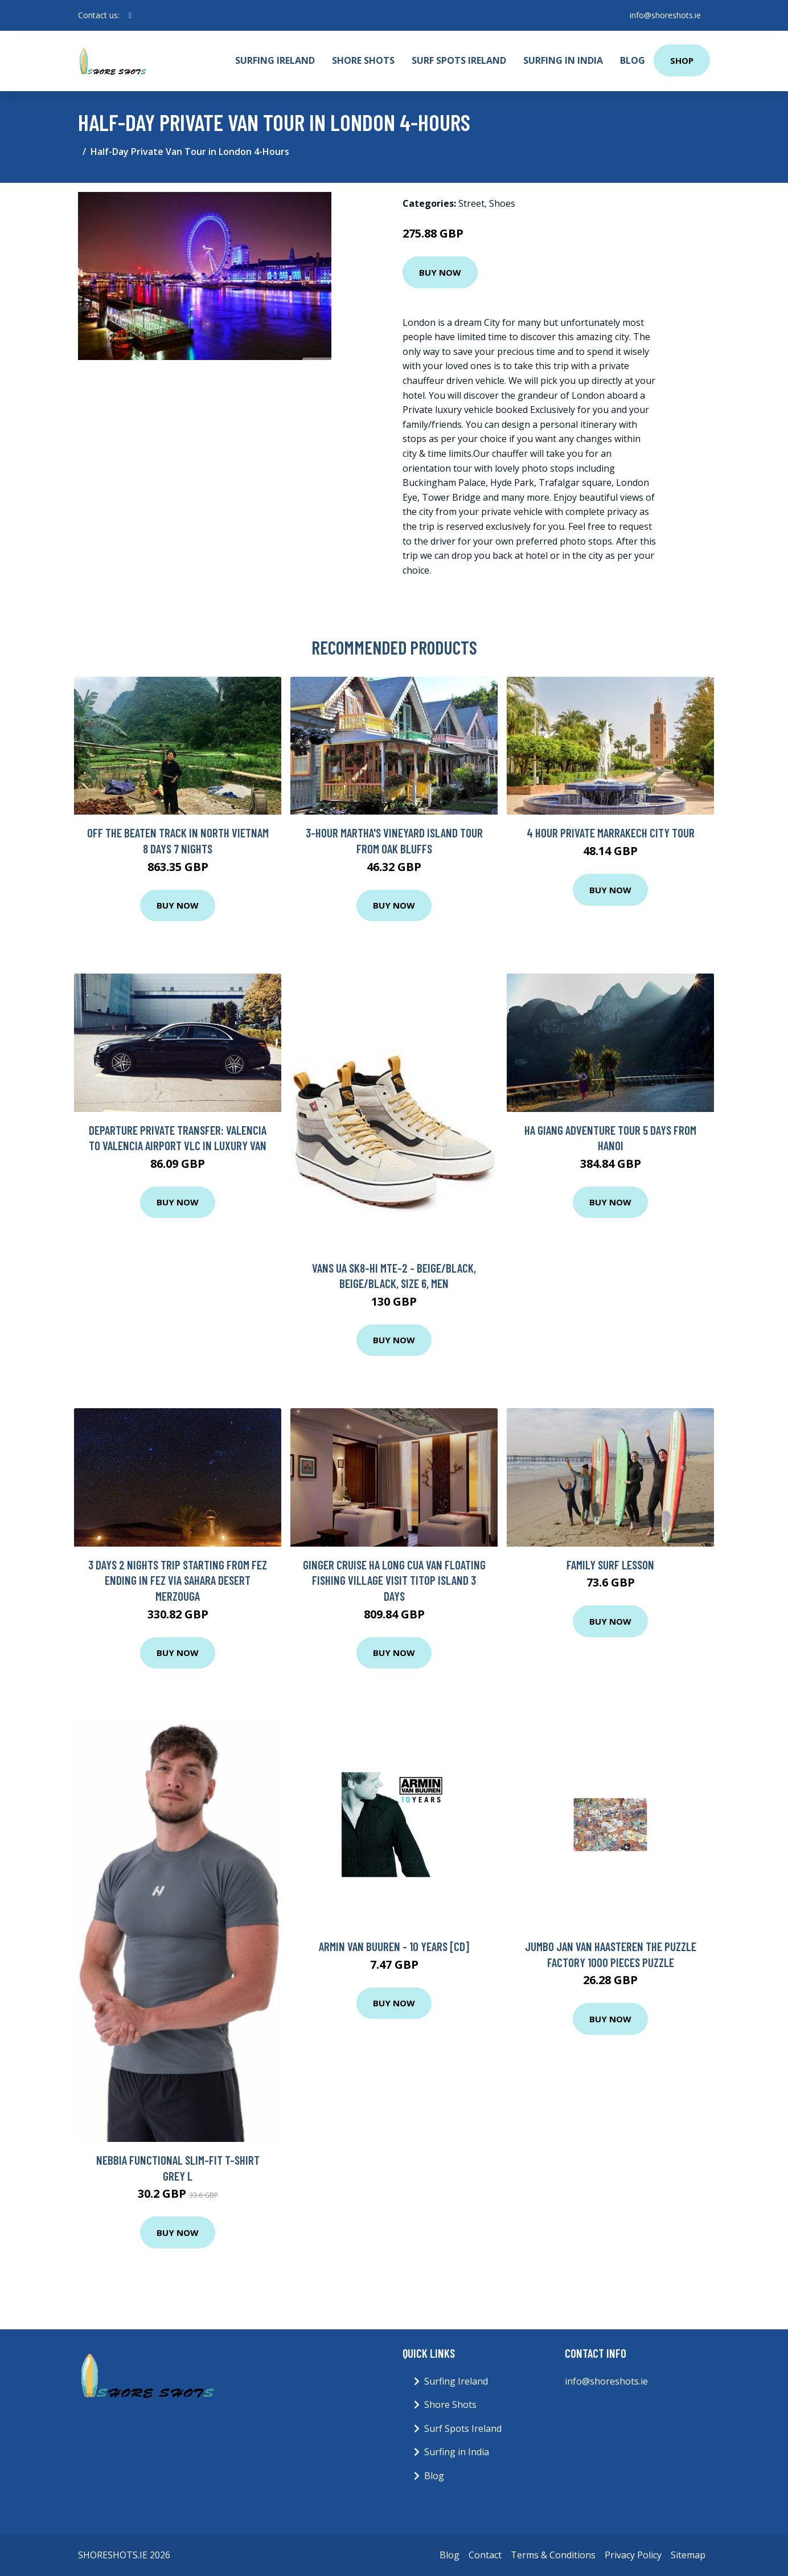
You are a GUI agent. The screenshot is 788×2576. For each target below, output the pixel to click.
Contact (485, 2555)
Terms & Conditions (553, 2555)
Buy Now (440, 272)
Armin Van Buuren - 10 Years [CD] (394, 1946)
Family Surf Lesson (610, 1564)
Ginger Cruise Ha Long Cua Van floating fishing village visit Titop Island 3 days (394, 1580)
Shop (681, 60)
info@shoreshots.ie (665, 15)
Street (471, 203)
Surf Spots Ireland (459, 60)
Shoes (502, 203)
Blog (632, 60)
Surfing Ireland (275, 60)
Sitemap (688, 2555)
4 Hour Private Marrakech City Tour (611, 832)
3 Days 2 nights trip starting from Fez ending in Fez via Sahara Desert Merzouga (177, 1580)
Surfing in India (563, 60)
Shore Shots (363, 60)
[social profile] (130, 15)
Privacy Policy (633, 2555)
